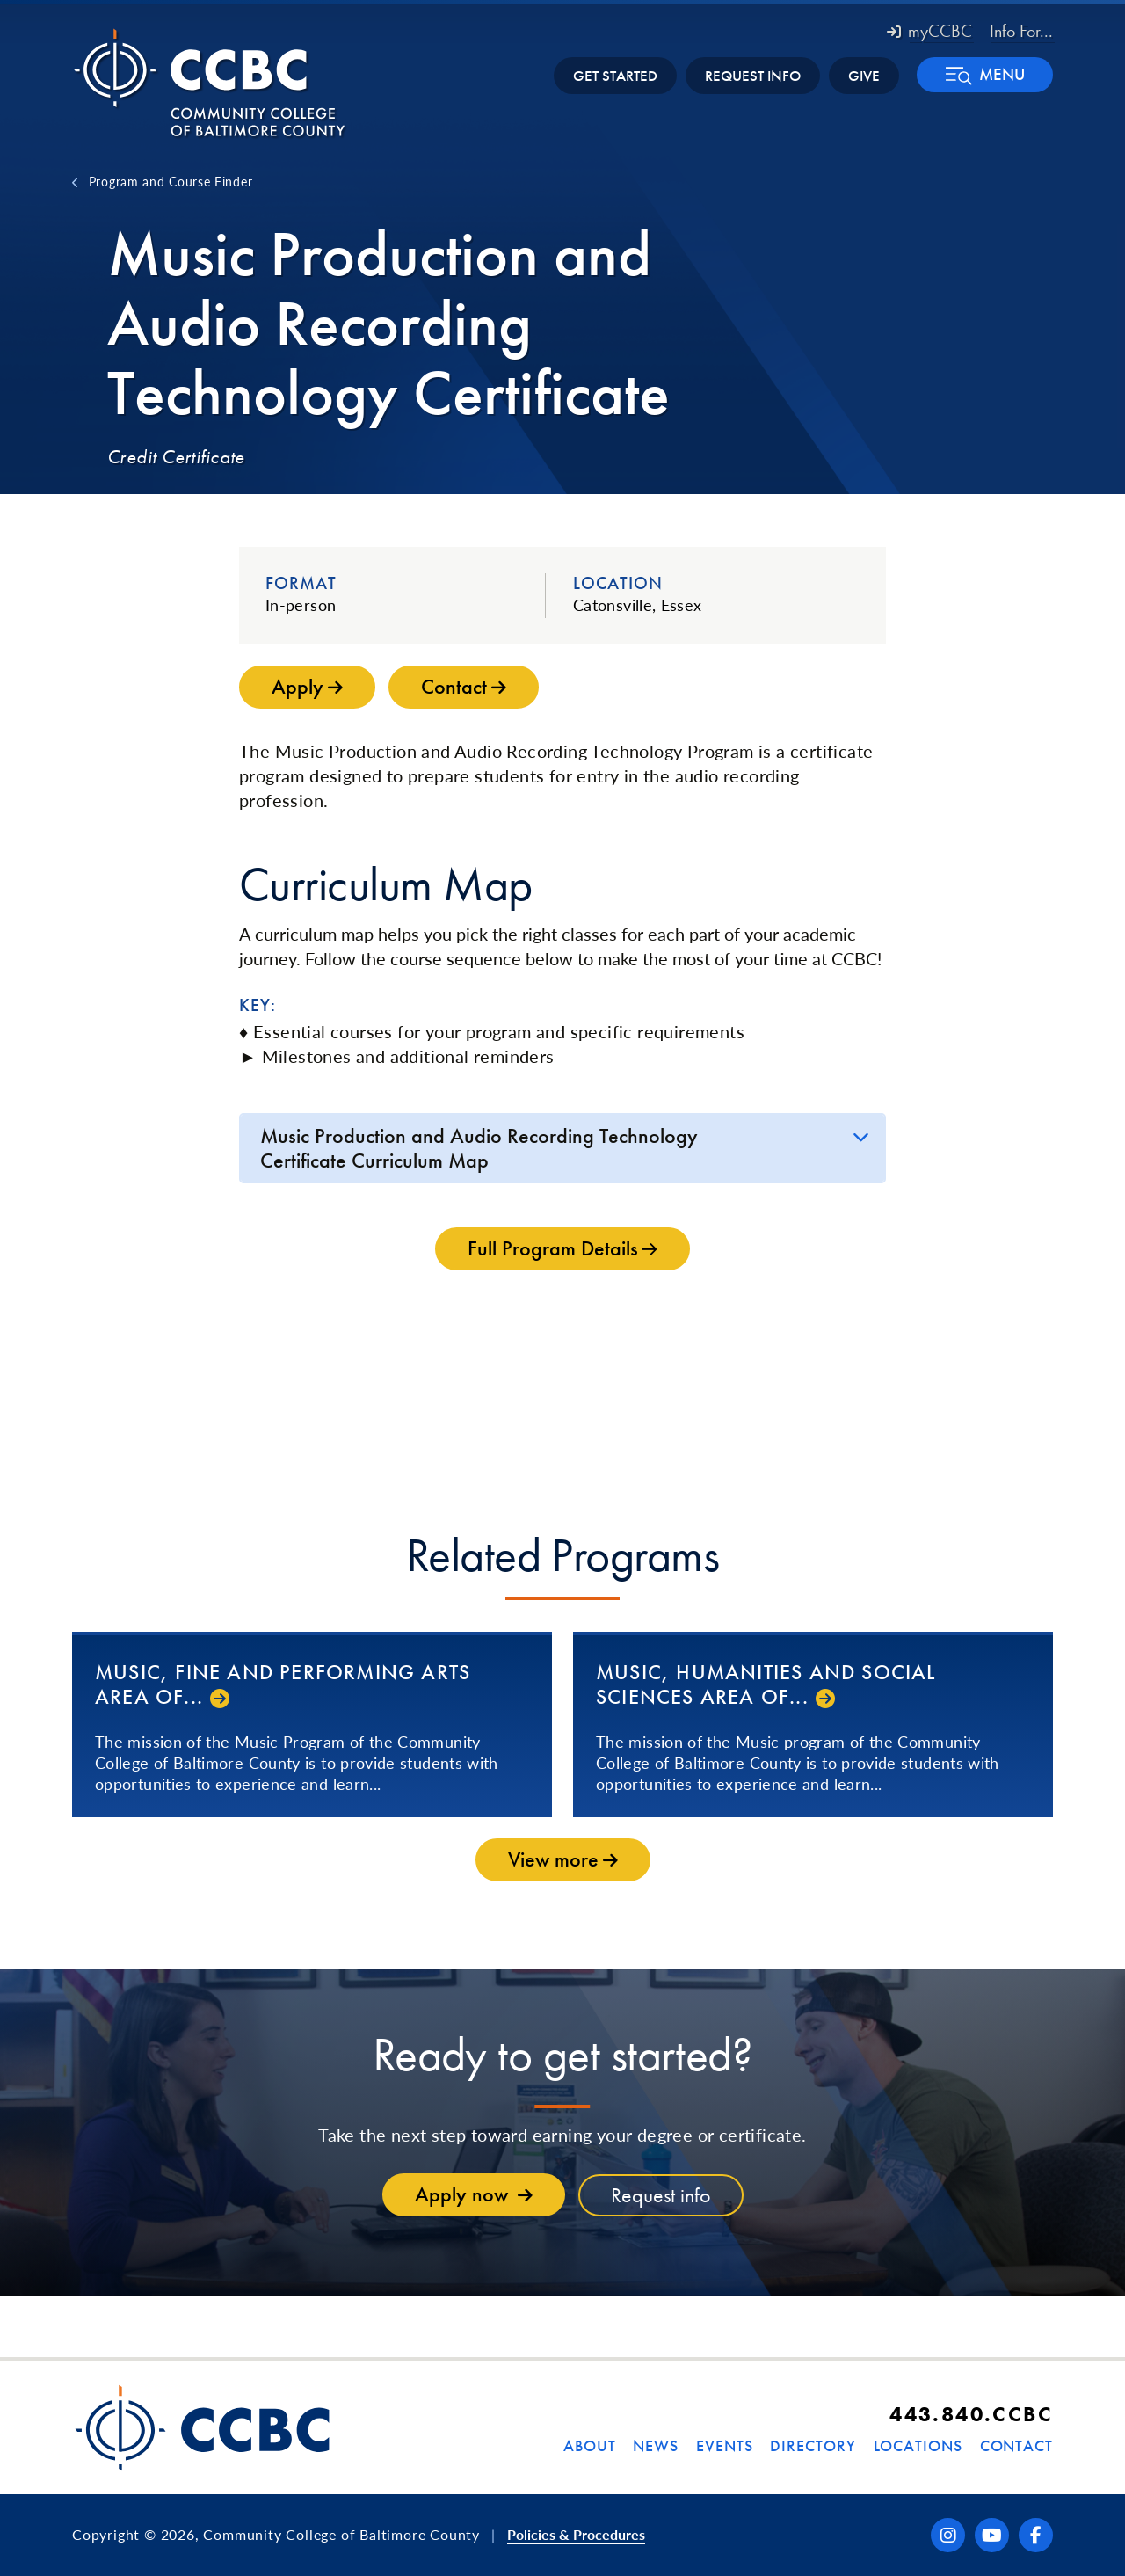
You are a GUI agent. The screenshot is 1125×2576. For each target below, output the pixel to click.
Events (724, 2445)
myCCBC (929, 30)
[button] (985, 74)
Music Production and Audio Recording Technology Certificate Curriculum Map (479, 1148)
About (589, 2445)
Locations (918, 2445)
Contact (1016, 2445)
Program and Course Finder (171, 181)
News (656, 2445)
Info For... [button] (1021, 30)
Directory (812, 2445)
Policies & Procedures (576, 2534)
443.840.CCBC (971, 2413)
